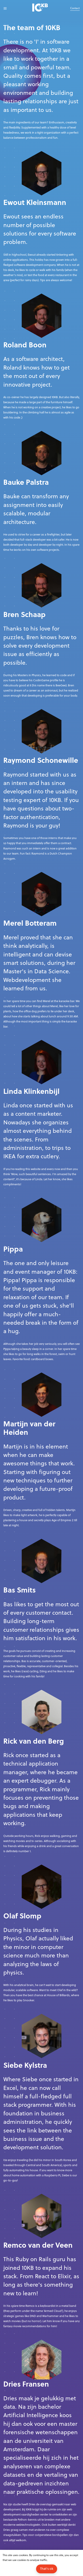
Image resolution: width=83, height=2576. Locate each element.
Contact (75, 8)
